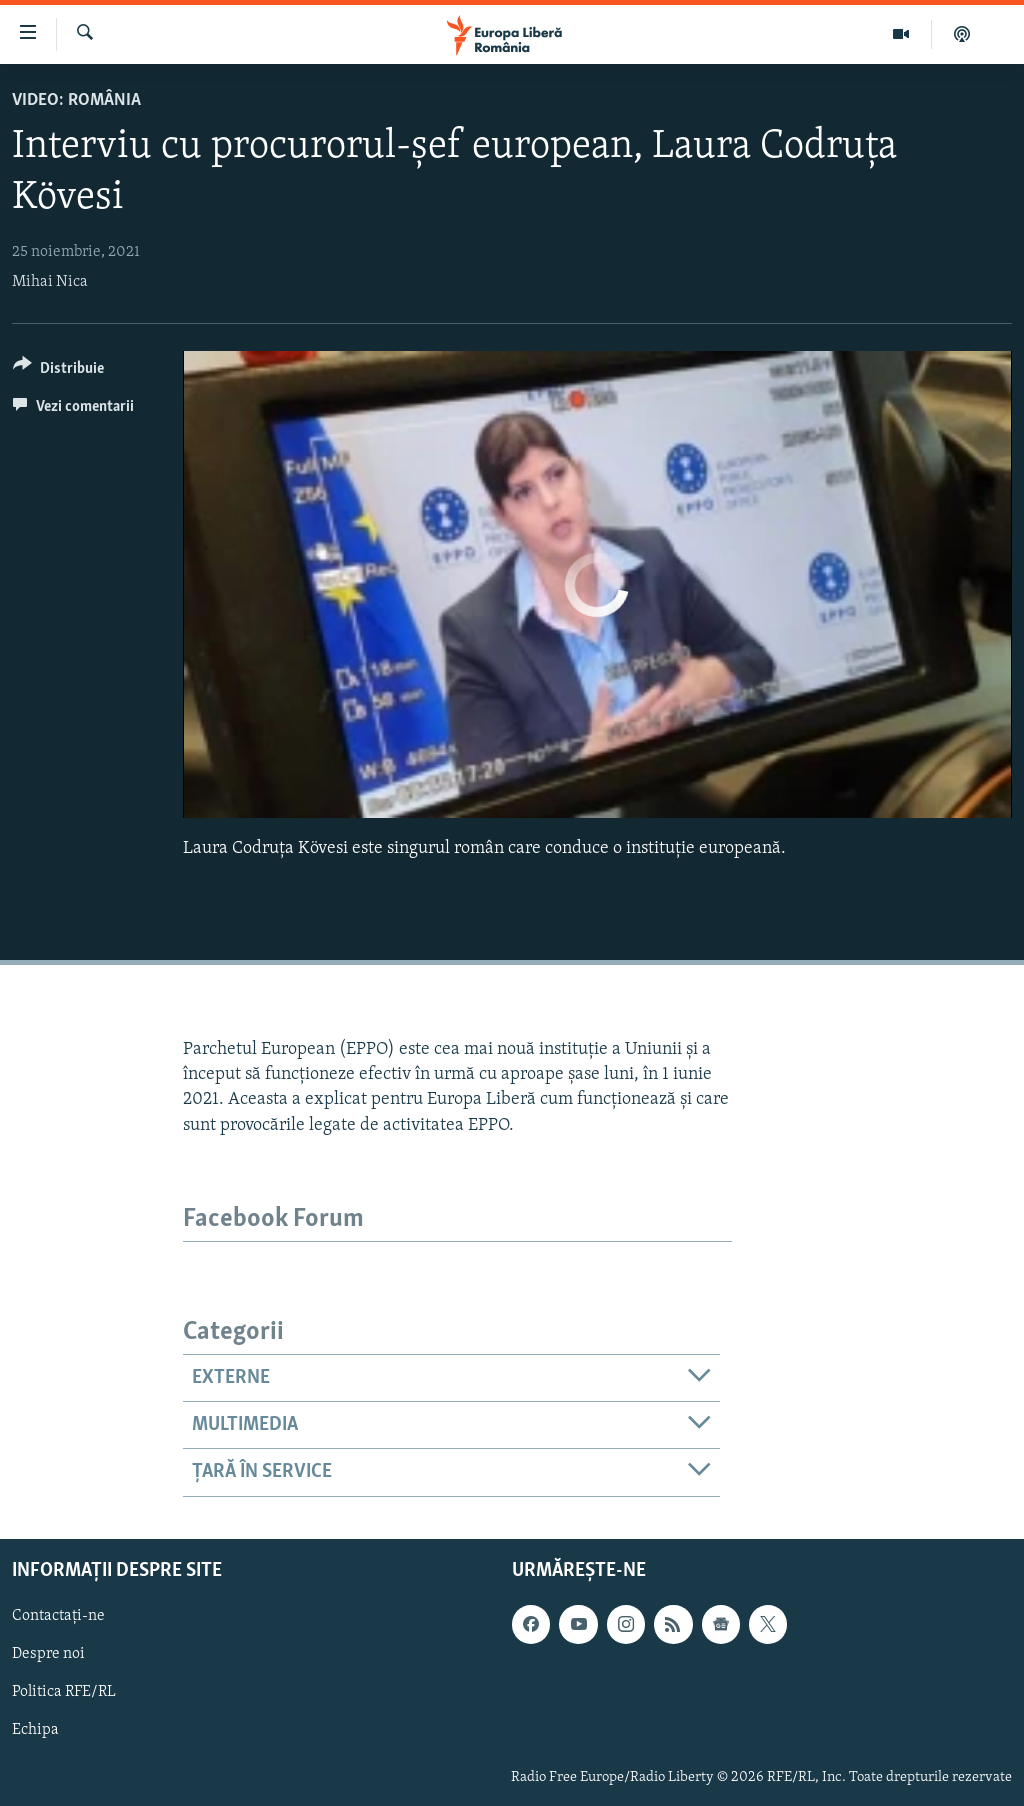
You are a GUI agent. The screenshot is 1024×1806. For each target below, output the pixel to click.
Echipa (35, 1730)
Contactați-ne (58, 1616)
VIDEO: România (76, 100)
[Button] (58, 371)
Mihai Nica (50, 282)
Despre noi (48, 1654)
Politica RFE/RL (64, 1692)
